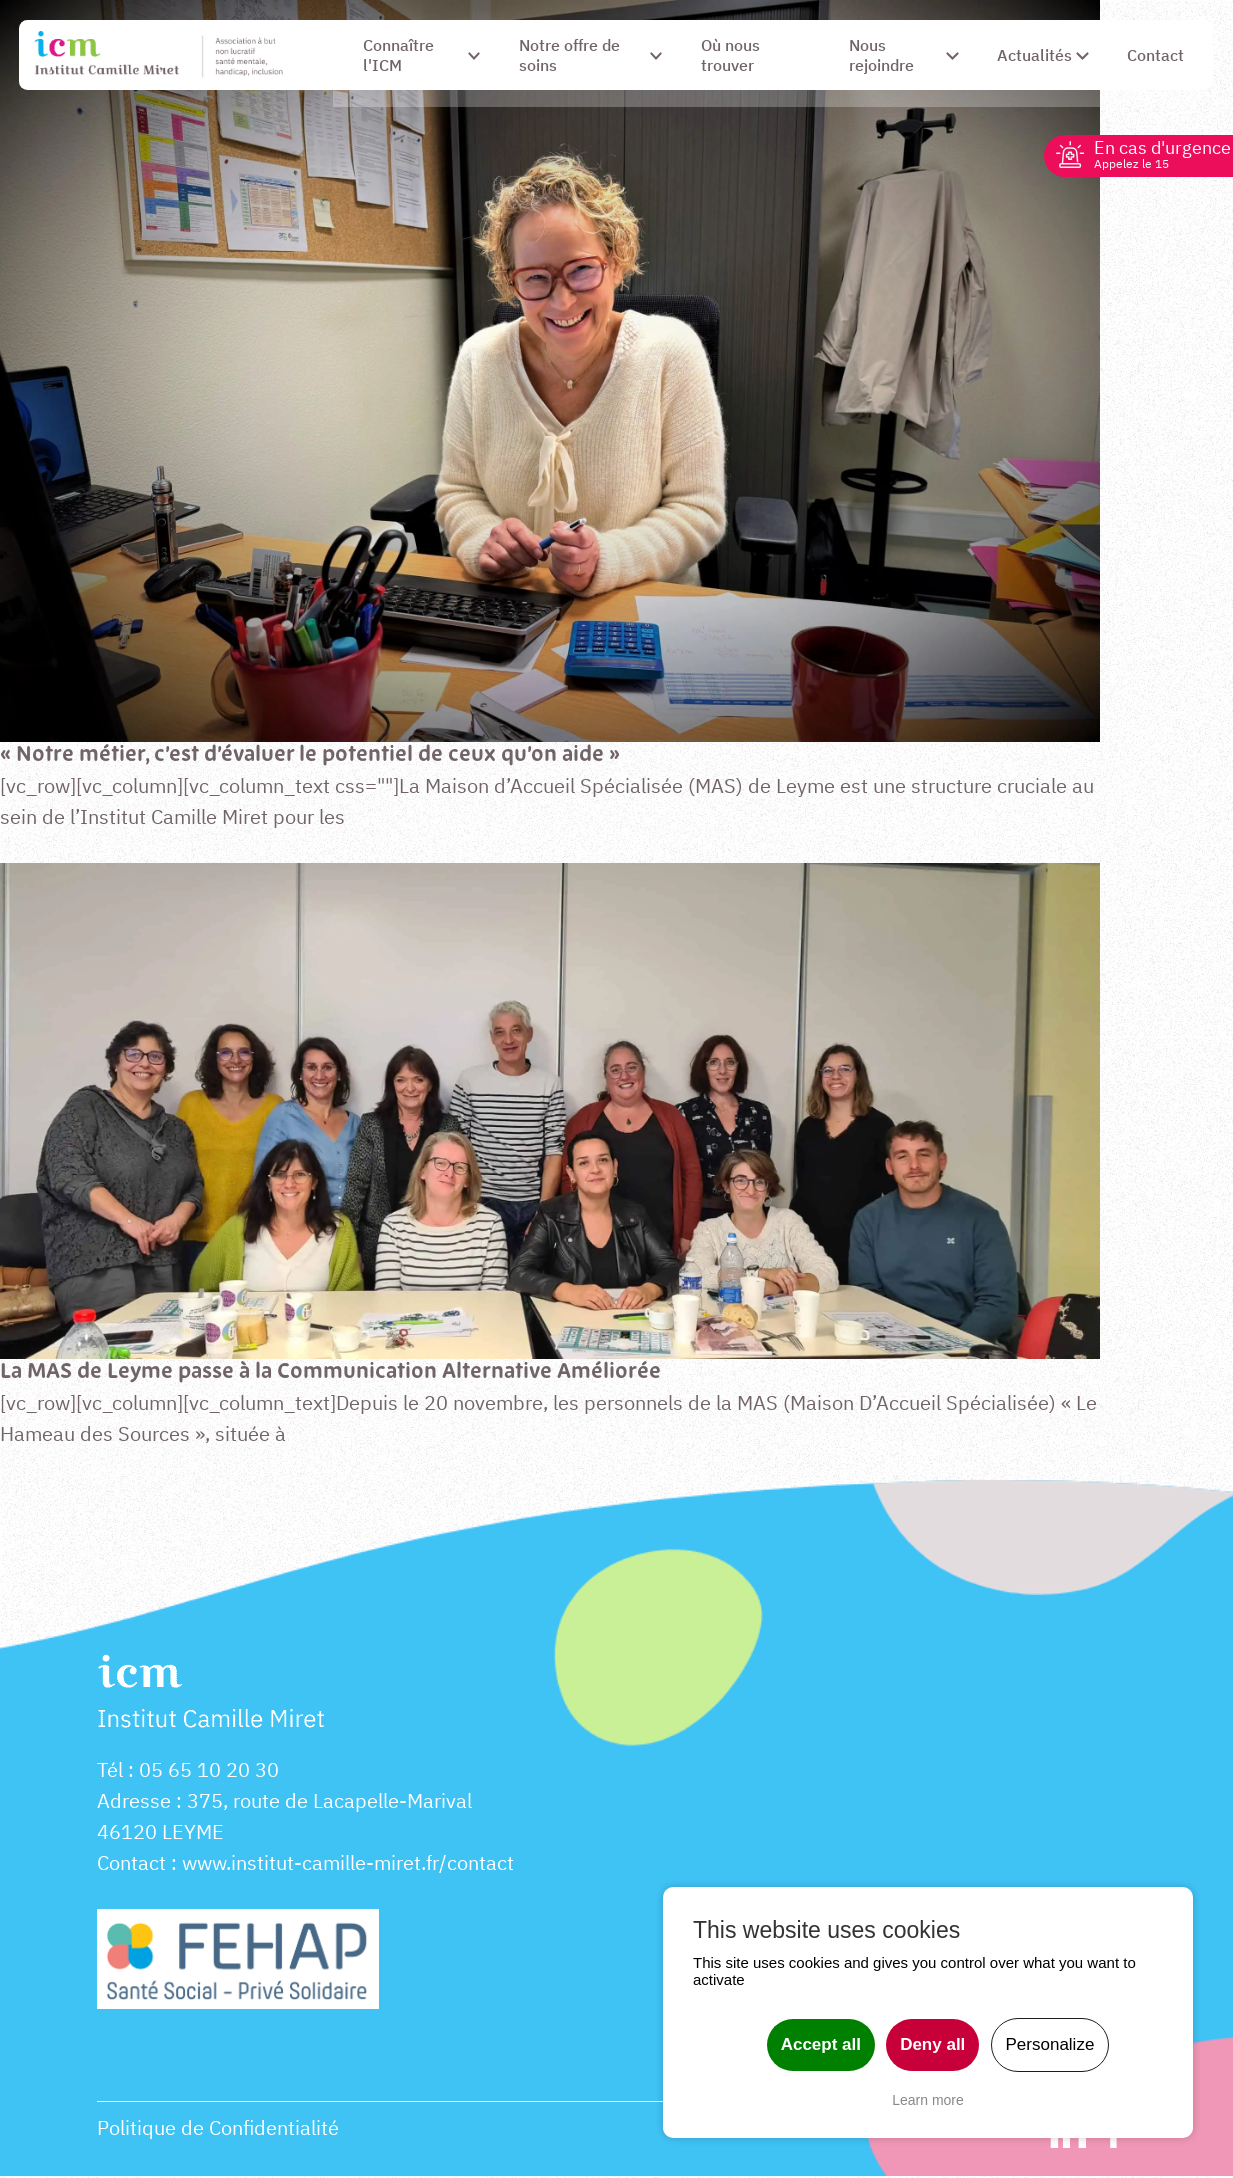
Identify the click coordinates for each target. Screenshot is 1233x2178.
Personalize (1050, 2044)
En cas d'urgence (1154, 153)
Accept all (821, 2044)
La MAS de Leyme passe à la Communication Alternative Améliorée (335, 1372)
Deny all (932, 2044)
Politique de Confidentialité (218, 2129)
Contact (131, 1863)
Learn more (928, 2100)
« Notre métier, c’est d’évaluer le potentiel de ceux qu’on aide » (312, 755)
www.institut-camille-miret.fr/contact (348, 1863)
